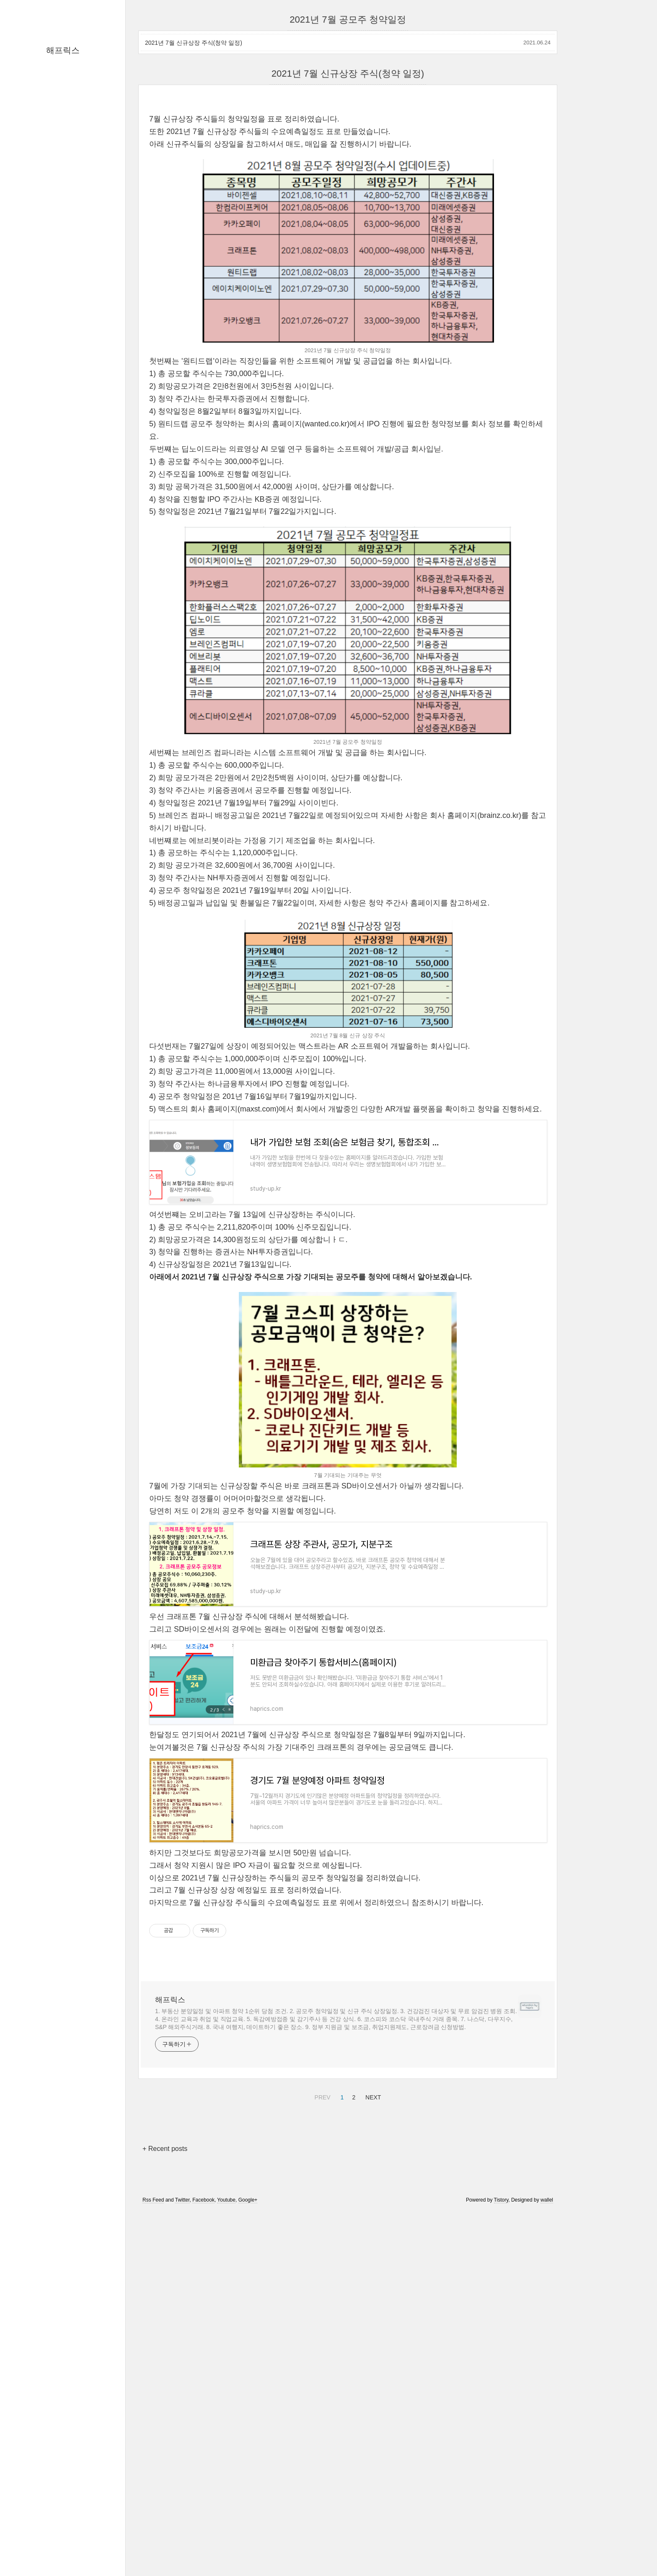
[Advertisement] (347, 163)
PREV (322, 2447)
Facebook (203, 2552)
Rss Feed (153, 2552)
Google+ (248, 2552)
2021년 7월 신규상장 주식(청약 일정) (193, 42)
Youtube (226, 2552)
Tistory (501, 2552)
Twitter (182, 2552)
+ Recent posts (164, 2500)
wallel (547, 2552)
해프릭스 (63, 50)
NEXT (372, 2447)
